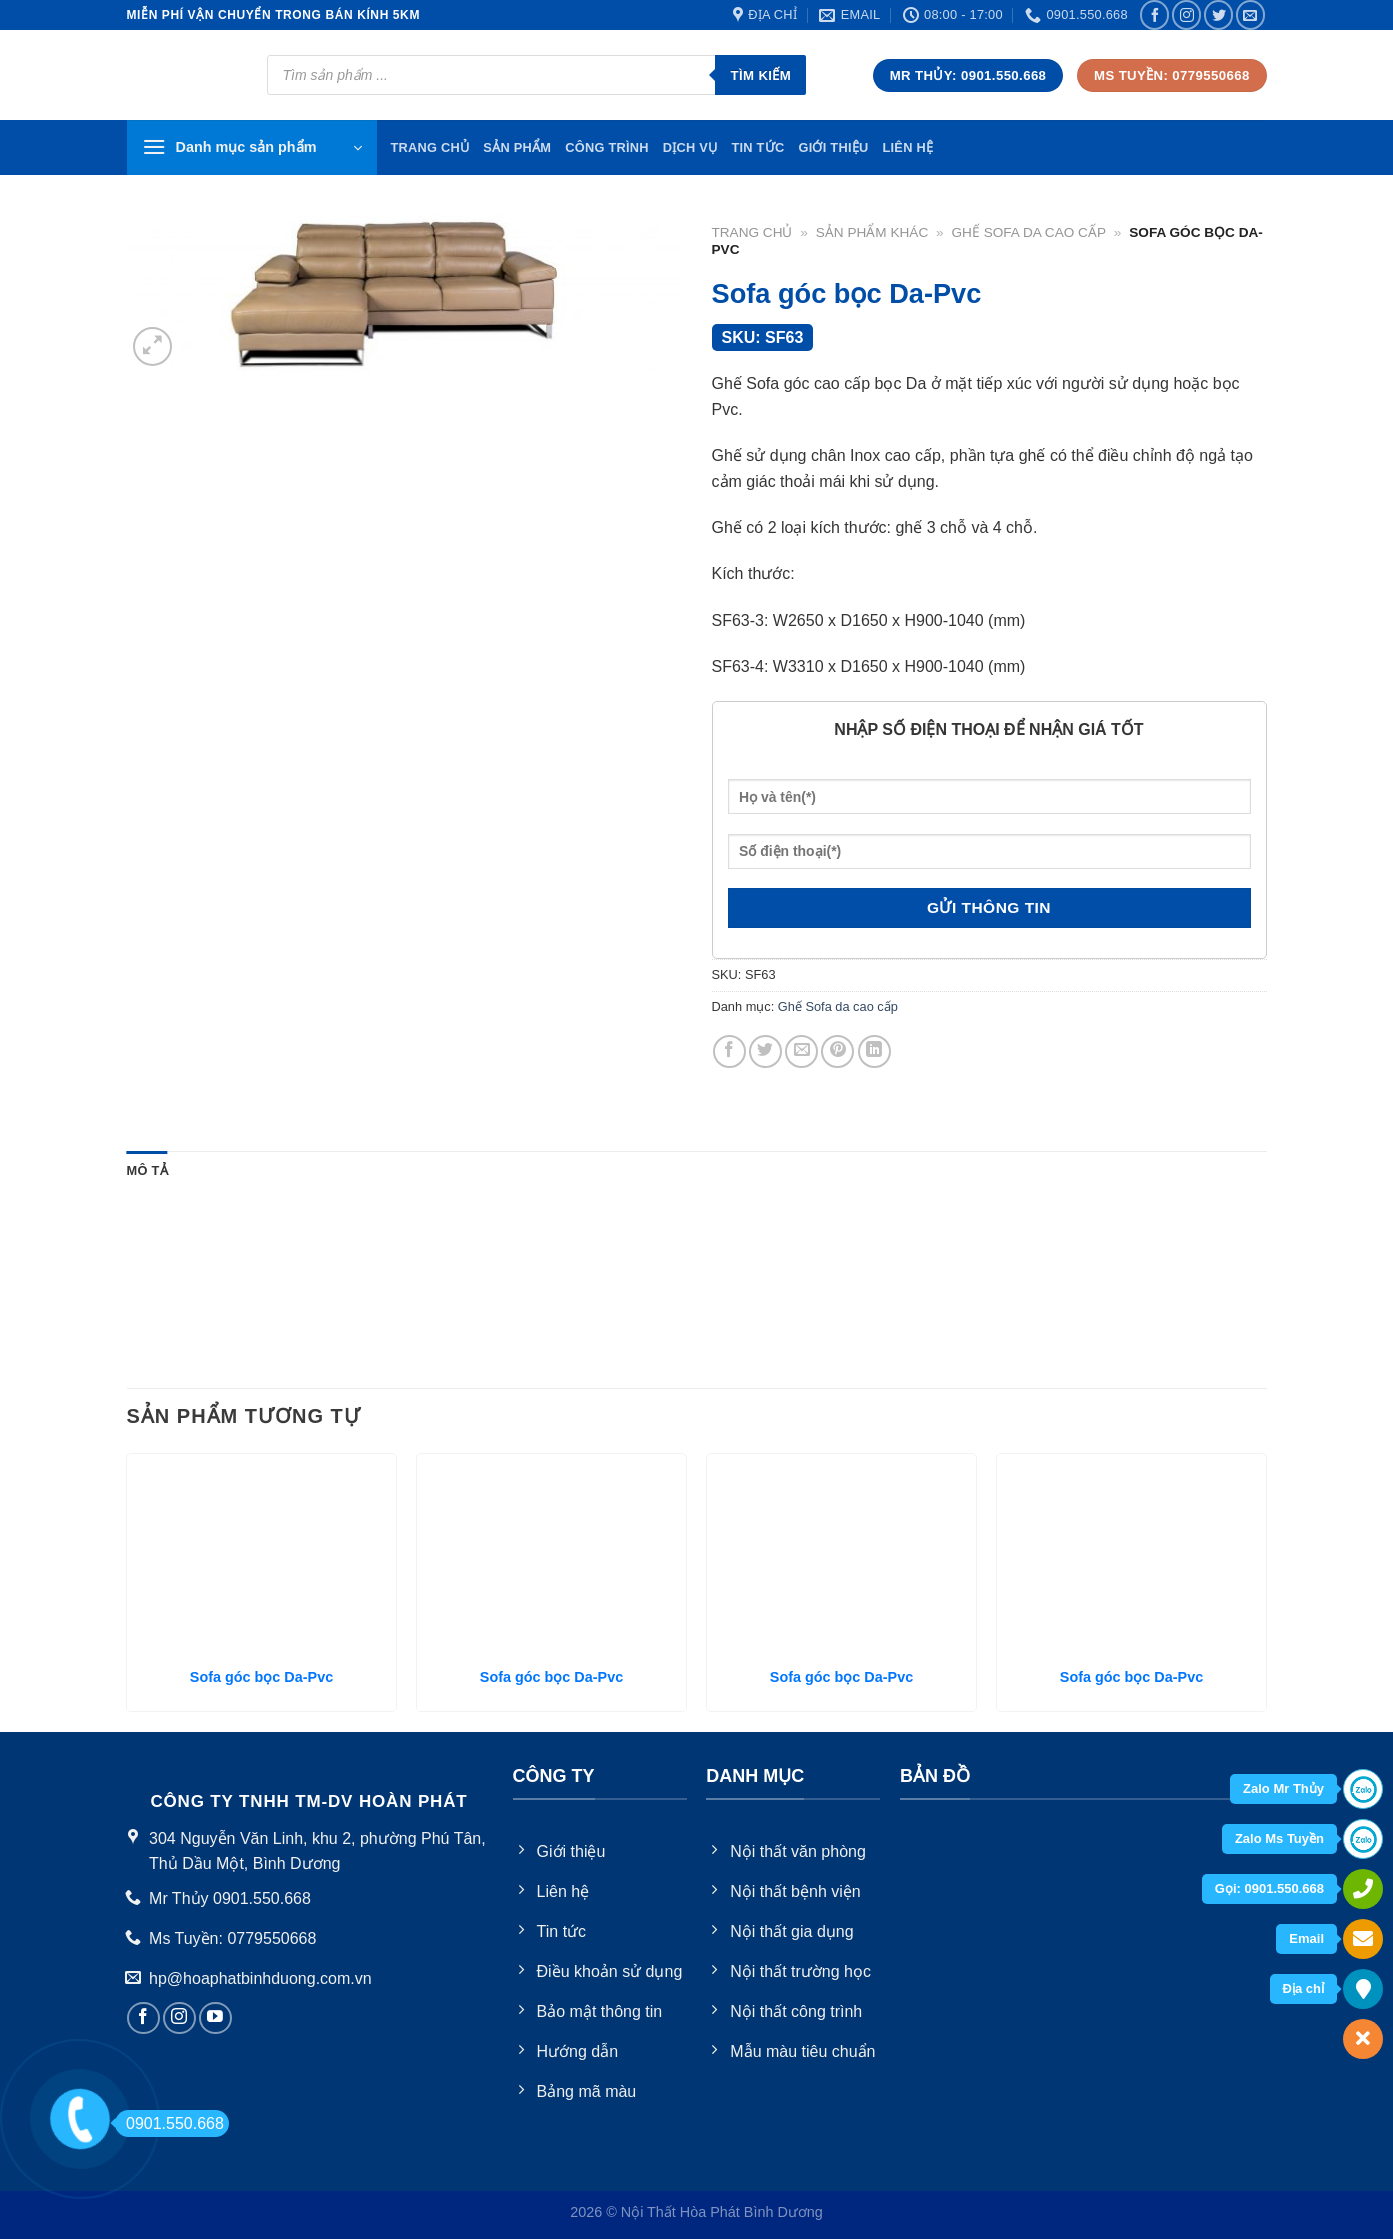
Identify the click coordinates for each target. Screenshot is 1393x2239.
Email (1306, 1938)
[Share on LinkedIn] (874, 1051)
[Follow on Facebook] (1154, 14)
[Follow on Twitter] (1218, 14)
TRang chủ (430, 147)
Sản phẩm (517, 147)
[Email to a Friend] (801, 1051)
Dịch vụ (690, 147)
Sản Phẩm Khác (872, 232)
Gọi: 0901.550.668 (1269, 1888)
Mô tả (147, 1170)
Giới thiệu (833, 147)
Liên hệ (907, 147)
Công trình (607, 147)
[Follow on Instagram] (1186, 14)
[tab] (147, 1171)
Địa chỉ (1303, 1988)
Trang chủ (752, 232)
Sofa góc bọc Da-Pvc (261, 1677)
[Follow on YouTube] (215, 2018)
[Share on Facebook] (729, 1051)
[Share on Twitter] (765, 1051)
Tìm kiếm (760, 75)
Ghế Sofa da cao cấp (1028, 232)
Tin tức (757, 147)
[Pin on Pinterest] (837, 1051)
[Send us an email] (1250, 14)
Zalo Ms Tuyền (1279, 1838)
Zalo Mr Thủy (1283, 1788)
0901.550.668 (169, 2123)
